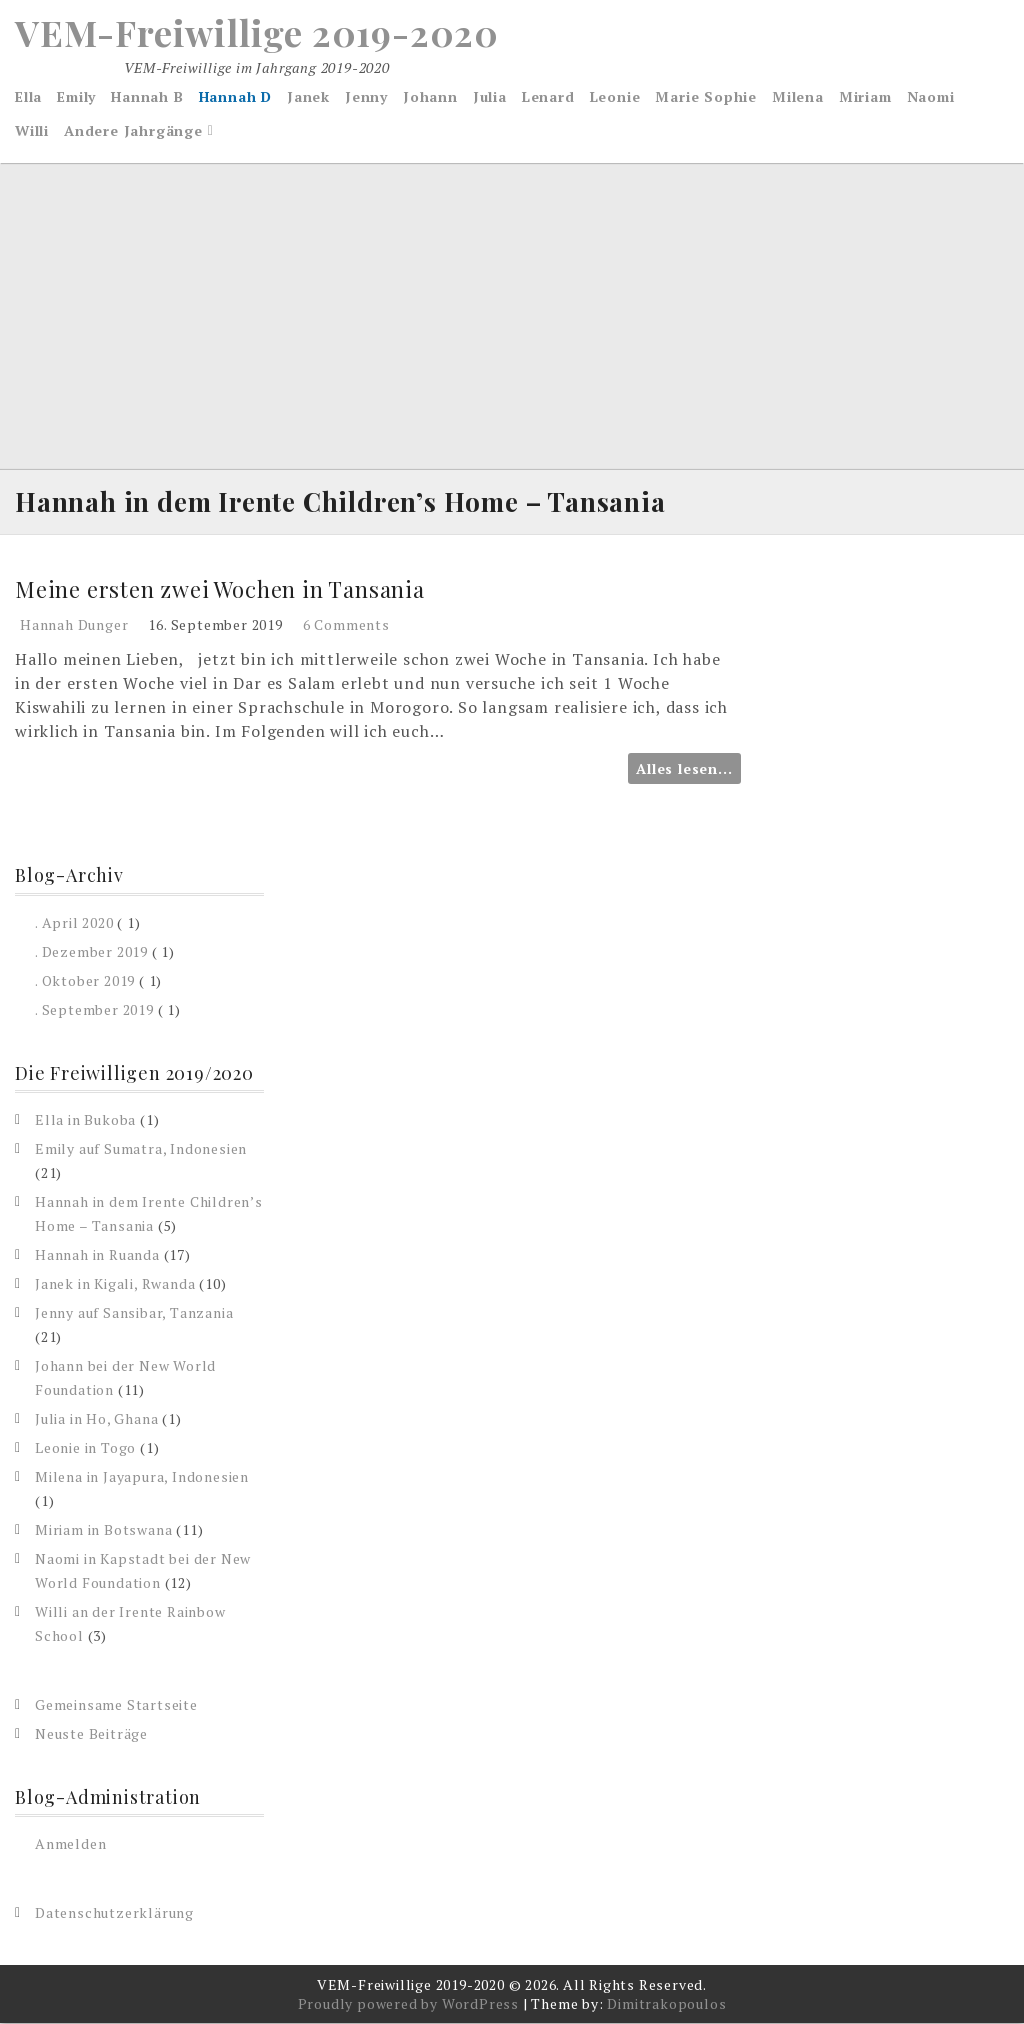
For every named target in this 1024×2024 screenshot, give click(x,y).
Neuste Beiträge (91, 1733)
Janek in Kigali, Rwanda (115, 1283)
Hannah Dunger (74, 625)
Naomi (931, 96)
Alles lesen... (684, 769)
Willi (32, 130)
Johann (430, 96)
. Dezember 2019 (91, 951)
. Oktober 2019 (85, 980)
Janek (308, 96)
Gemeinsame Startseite (116, 1704)
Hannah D (235, 96)
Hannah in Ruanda (97, 1254)
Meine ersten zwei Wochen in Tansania (220, 589)
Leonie (615, 96)
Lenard (548, 96)
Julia (490, 96)
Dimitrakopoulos (666, 2004)
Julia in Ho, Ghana (96, 1418)
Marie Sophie (706, 96)
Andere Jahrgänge (133, 130)
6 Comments (346, 625)
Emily (76, 96)
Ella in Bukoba (85, 1119)
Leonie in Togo (85, 1447)
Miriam (865, 96)
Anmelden (70, 1844)
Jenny (366, 96)
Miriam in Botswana (103, 1529)
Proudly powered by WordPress (408, 2004)
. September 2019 (94, 1009)
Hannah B (147, 96)
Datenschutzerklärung (114, 1913)
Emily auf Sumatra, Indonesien (141, 1148)
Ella (28, 96)
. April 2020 (74, 922)
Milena (798, 96)
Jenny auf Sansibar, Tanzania (134, 1312)
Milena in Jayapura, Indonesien (142, 1476)
